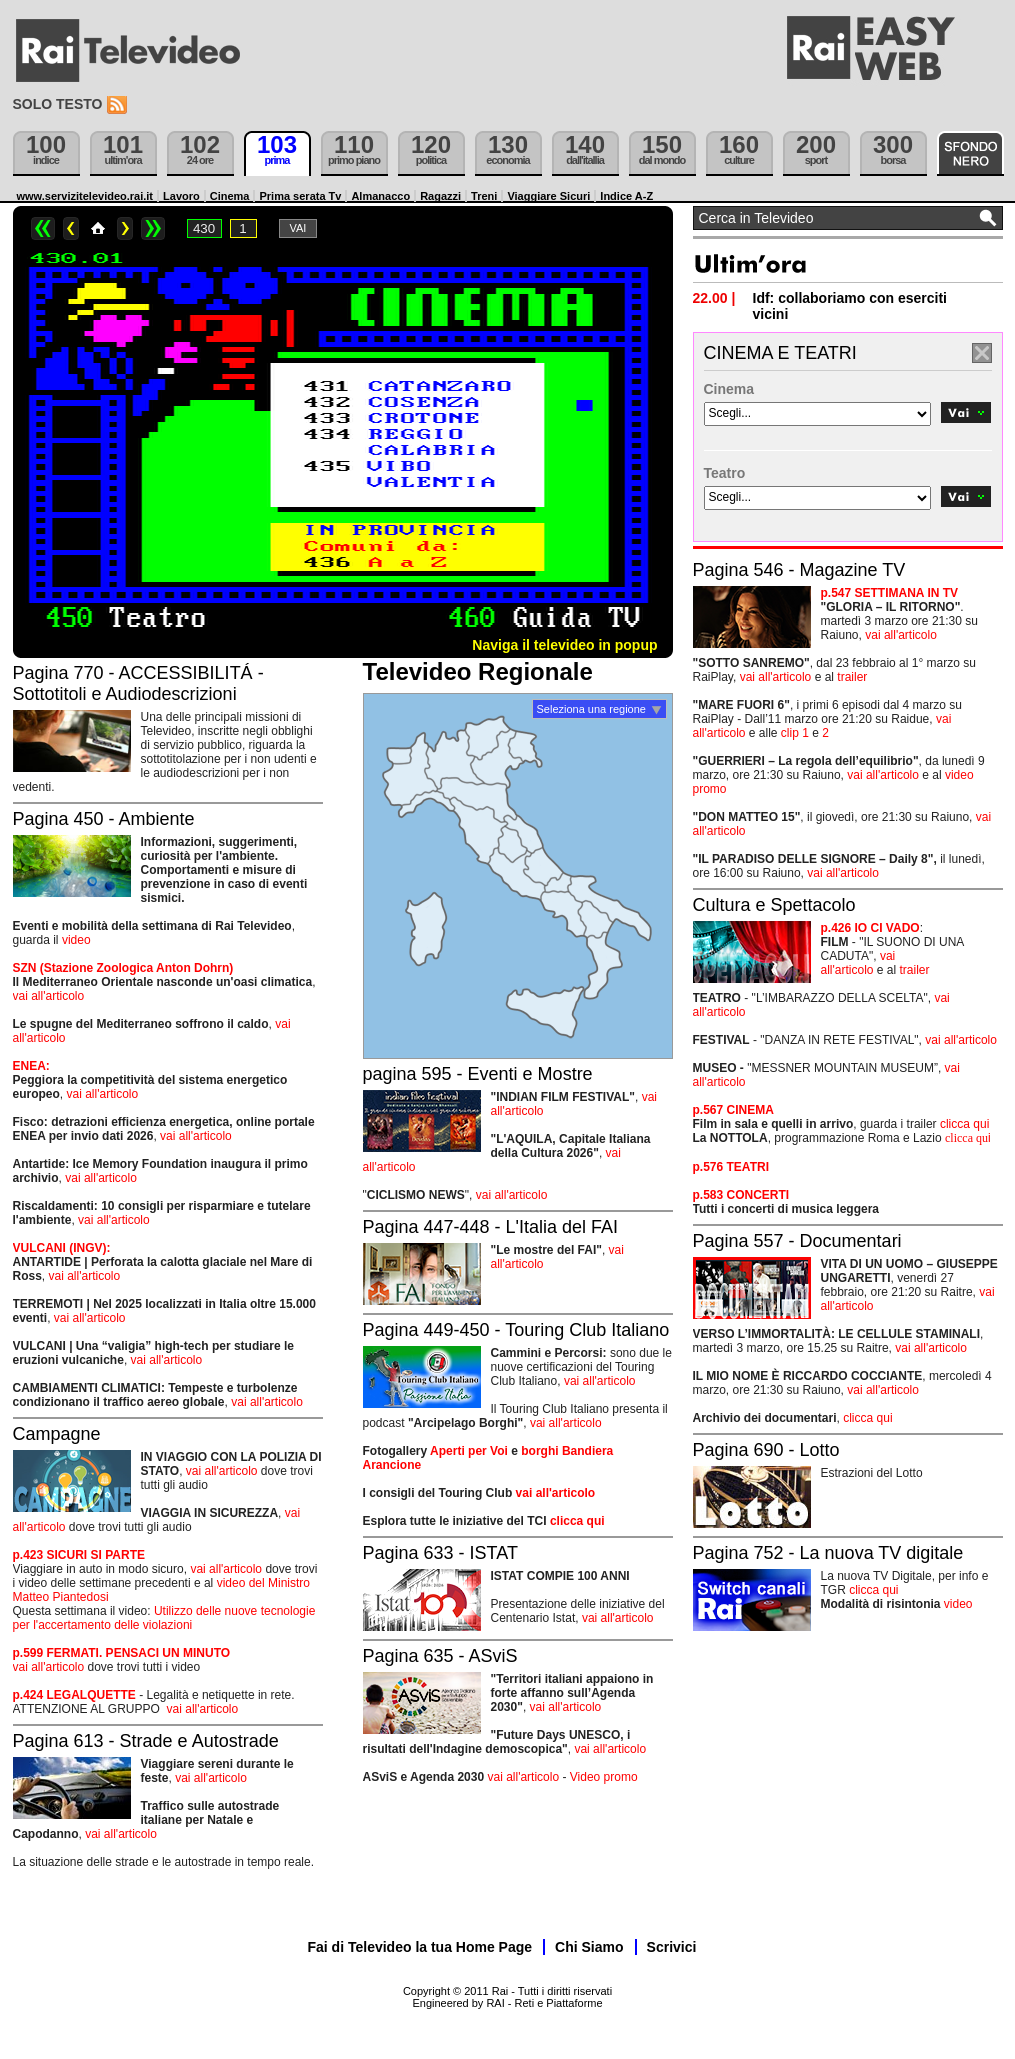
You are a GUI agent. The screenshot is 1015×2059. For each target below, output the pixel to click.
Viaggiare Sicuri (548, 196)
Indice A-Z (626, 196)
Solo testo (58, 104)
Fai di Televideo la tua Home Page (420, 1947)
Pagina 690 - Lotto (766, 1450)
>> (153, 228)
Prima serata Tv (300, 196)
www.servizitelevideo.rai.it (85, 196)
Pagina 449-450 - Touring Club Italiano (516, 1330)
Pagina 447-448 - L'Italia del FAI (491, 1227)
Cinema (230, 196)
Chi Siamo (589, 1947)
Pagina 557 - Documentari (797, 1241)
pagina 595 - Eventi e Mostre (478, 1074)
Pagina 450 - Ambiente (104, 819)
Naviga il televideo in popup (564, 645)
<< (43, 228)
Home (98, 228)
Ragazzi (440, 196)
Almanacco (380, 196)
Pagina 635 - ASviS (440, 1656)
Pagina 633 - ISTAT (440, 1553)
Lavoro (181, 196)
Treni (484, 196)
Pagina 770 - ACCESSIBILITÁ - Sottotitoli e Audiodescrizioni (138, 683)
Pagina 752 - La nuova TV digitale (828, 1553)
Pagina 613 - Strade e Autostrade (146, 1741)
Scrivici (672, 1947)
